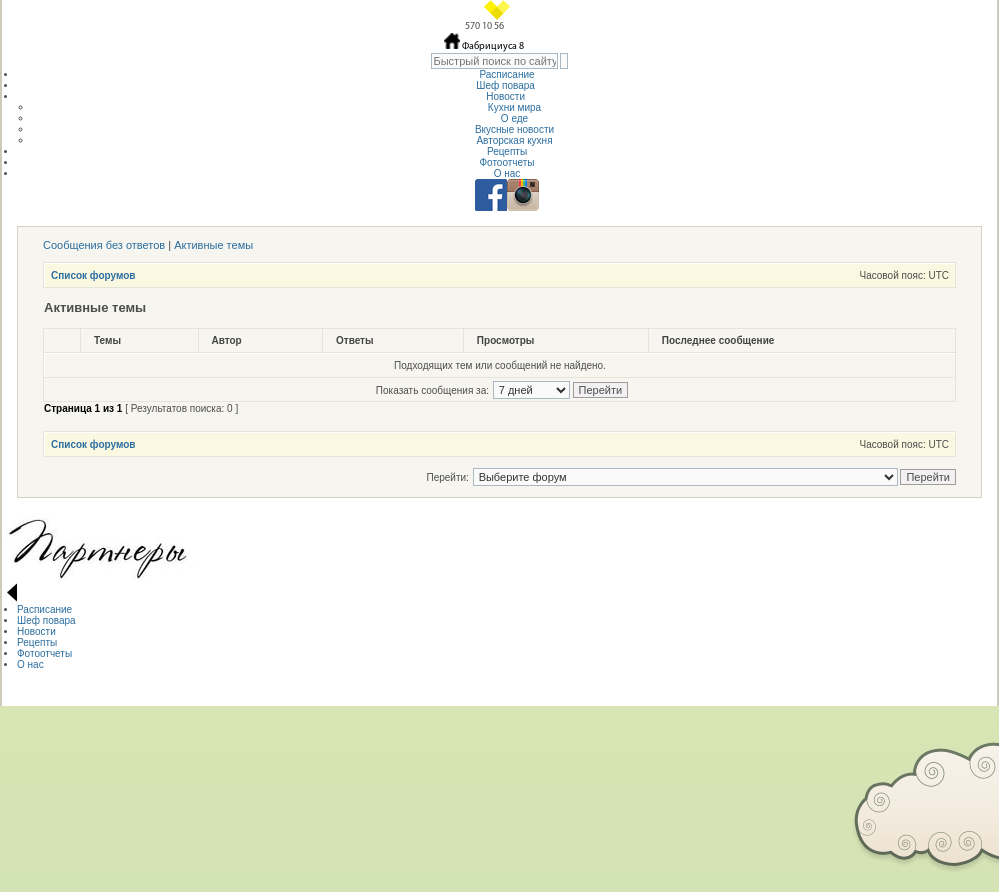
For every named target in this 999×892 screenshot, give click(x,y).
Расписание (506, 74)
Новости (507, 96)
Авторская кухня (514, 140)
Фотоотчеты (506, 162)
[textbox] (494, 61)
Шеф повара (506, 85)
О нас (507, 173)
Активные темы (213, 245)
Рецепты (507, 151)
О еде (514, 118)
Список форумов (93, 275)
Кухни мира (514, 107)
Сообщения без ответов (104, 245)
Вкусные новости (514, 129)
